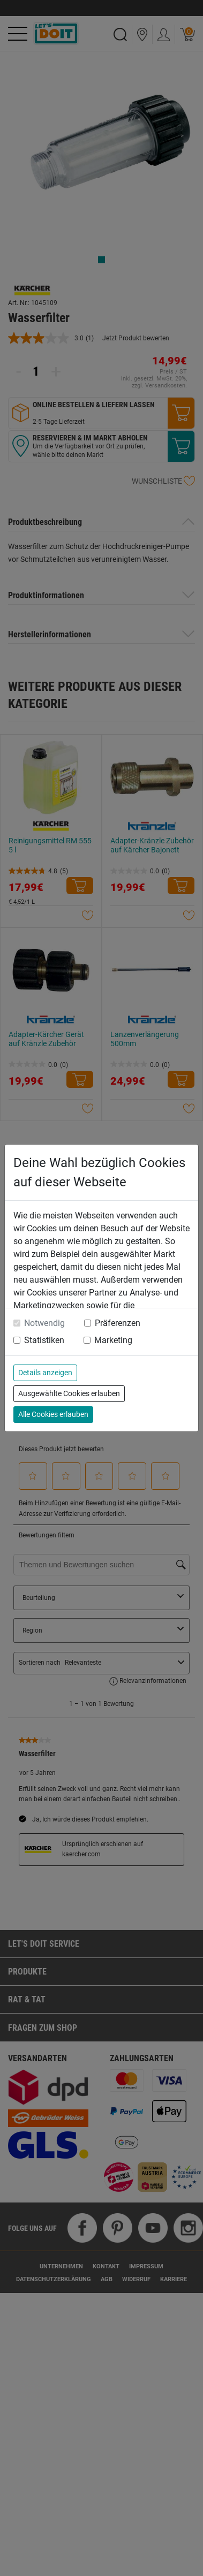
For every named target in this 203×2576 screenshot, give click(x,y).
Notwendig (44, 1323)
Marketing (113, 1340)
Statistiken (44, 1340)
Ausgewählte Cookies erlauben (69, 1393)
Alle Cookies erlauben (53, 1414)
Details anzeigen (45, 1372)
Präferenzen (117, 1323)
